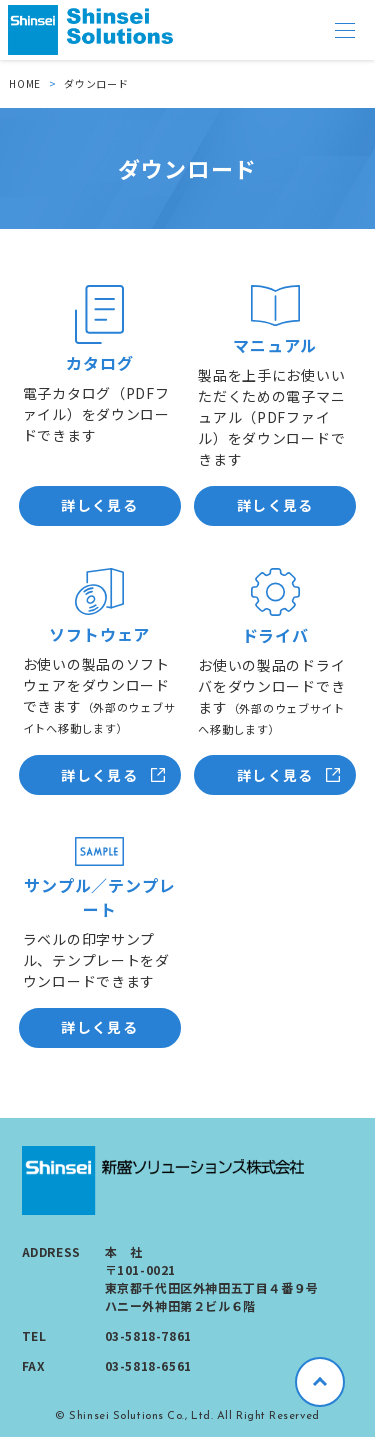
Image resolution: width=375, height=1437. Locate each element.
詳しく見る (99, 505)
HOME (25, 83)
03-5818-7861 (148, 1335)
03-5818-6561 (148, 1365)
